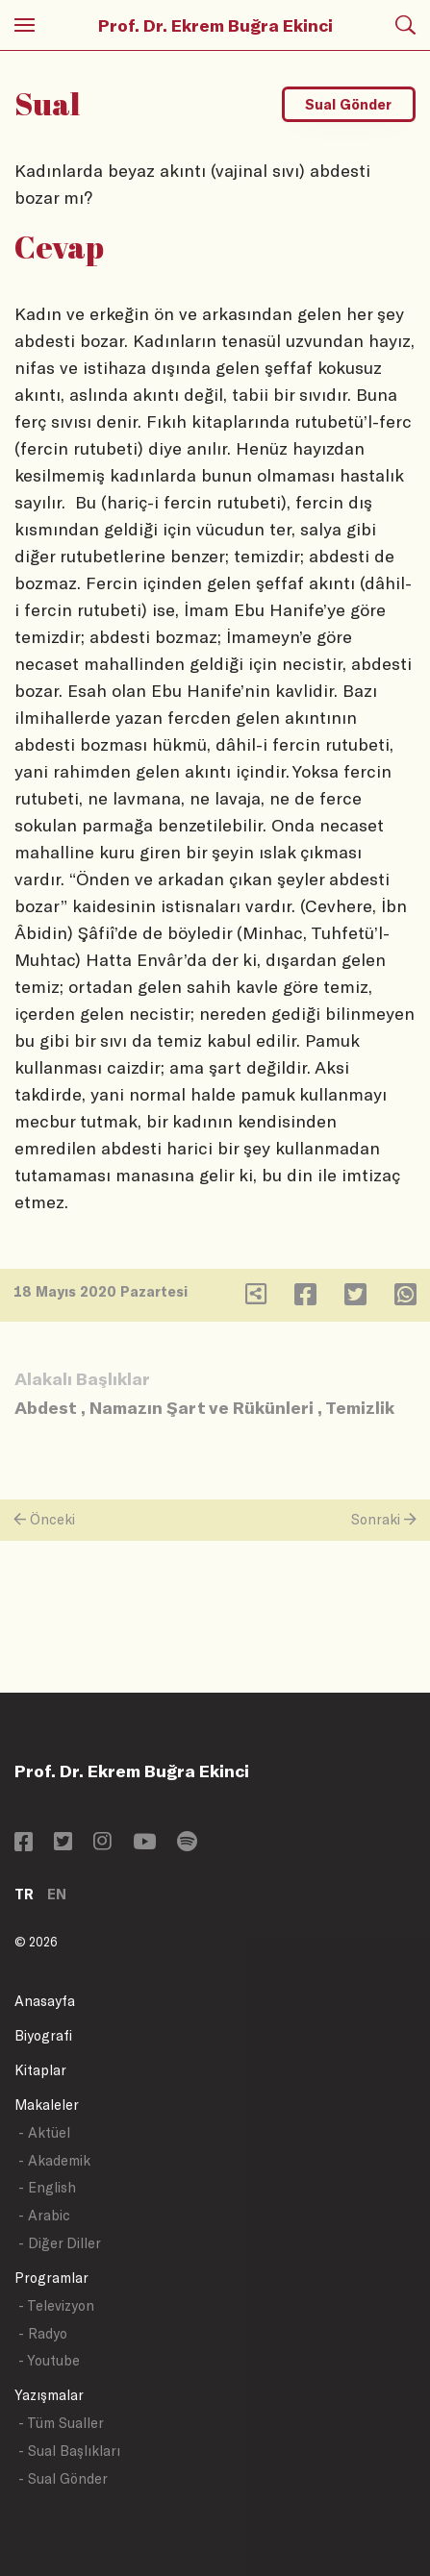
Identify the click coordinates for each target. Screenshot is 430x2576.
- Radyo (42, 2333)
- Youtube (49, 2360)
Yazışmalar (49, 2395)
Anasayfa (44, 2001)
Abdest (45, 1407)
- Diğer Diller (59, 2243)
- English (47, 2187)
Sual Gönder (348, 104)
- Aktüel (44, 2132)
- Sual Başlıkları (69, 2450)
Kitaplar (40, 2070)
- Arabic (44, 2215)
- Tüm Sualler (61, 2423)
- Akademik (54, 2160)
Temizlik (359, 1407)
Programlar (51, 2277)
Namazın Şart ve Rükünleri (201, 1407)
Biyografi (43, 2035)
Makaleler (46, 2104)
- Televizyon (56, 2305)
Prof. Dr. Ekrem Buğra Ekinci (215, 25)
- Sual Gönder (63, 2478)
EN (56, 1894)
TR (24, 1894)
